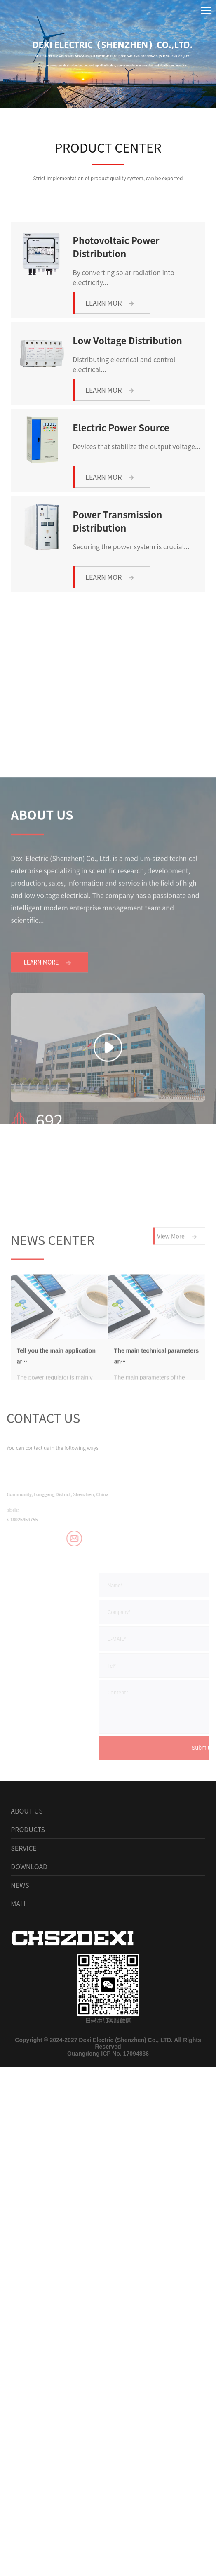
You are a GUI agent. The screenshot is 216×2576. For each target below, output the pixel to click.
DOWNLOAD (29, 2019)
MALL (19, 2056)
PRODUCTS (28, 1982)
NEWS (20, 2038)
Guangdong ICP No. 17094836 (108, 2206)
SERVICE (24, 2001)
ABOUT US (27, 1964)
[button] (81, 96)
